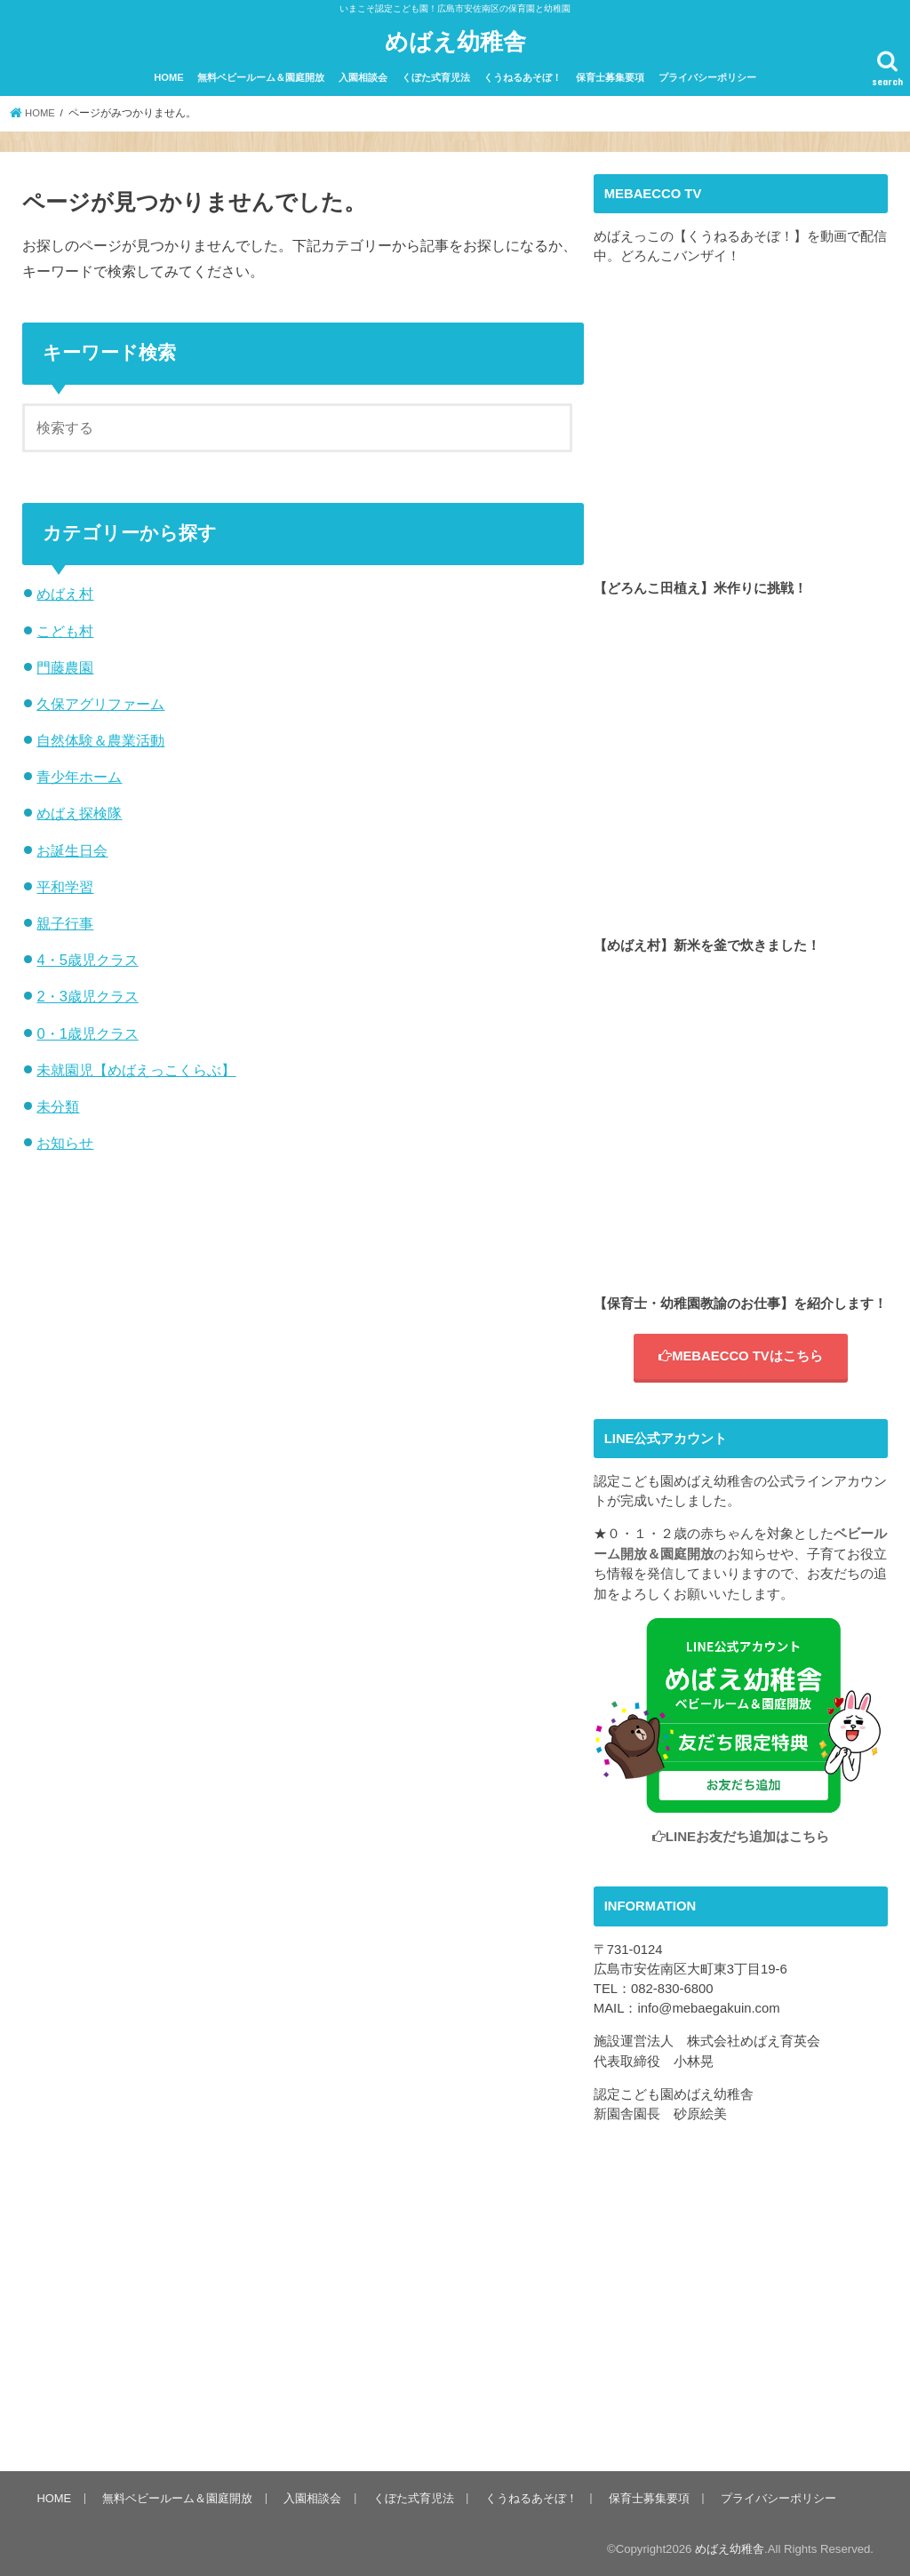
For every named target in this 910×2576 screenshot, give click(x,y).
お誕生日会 (72, 849)
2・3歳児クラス (87, 995)
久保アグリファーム (100, 703)
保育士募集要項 (610, 76)
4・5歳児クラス (87, 959)
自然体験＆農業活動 (100, 739)
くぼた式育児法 (436, 76)
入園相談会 (363, 76)
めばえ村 (64, 593)
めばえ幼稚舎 (455, 39)
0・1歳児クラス (87, 1033)
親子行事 (64, 922)
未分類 (57, 1105)
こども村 (64, 630)
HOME (169, 76)
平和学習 (64, 886)
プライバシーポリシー (707, 76)
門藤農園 (64, 666)
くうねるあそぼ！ (522, 76)
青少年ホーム (79, 776)
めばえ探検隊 (79, 812)
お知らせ (64, 1142)
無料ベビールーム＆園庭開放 (260, 76)
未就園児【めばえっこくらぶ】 (135, 1069)
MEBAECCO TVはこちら (741, 1355)
